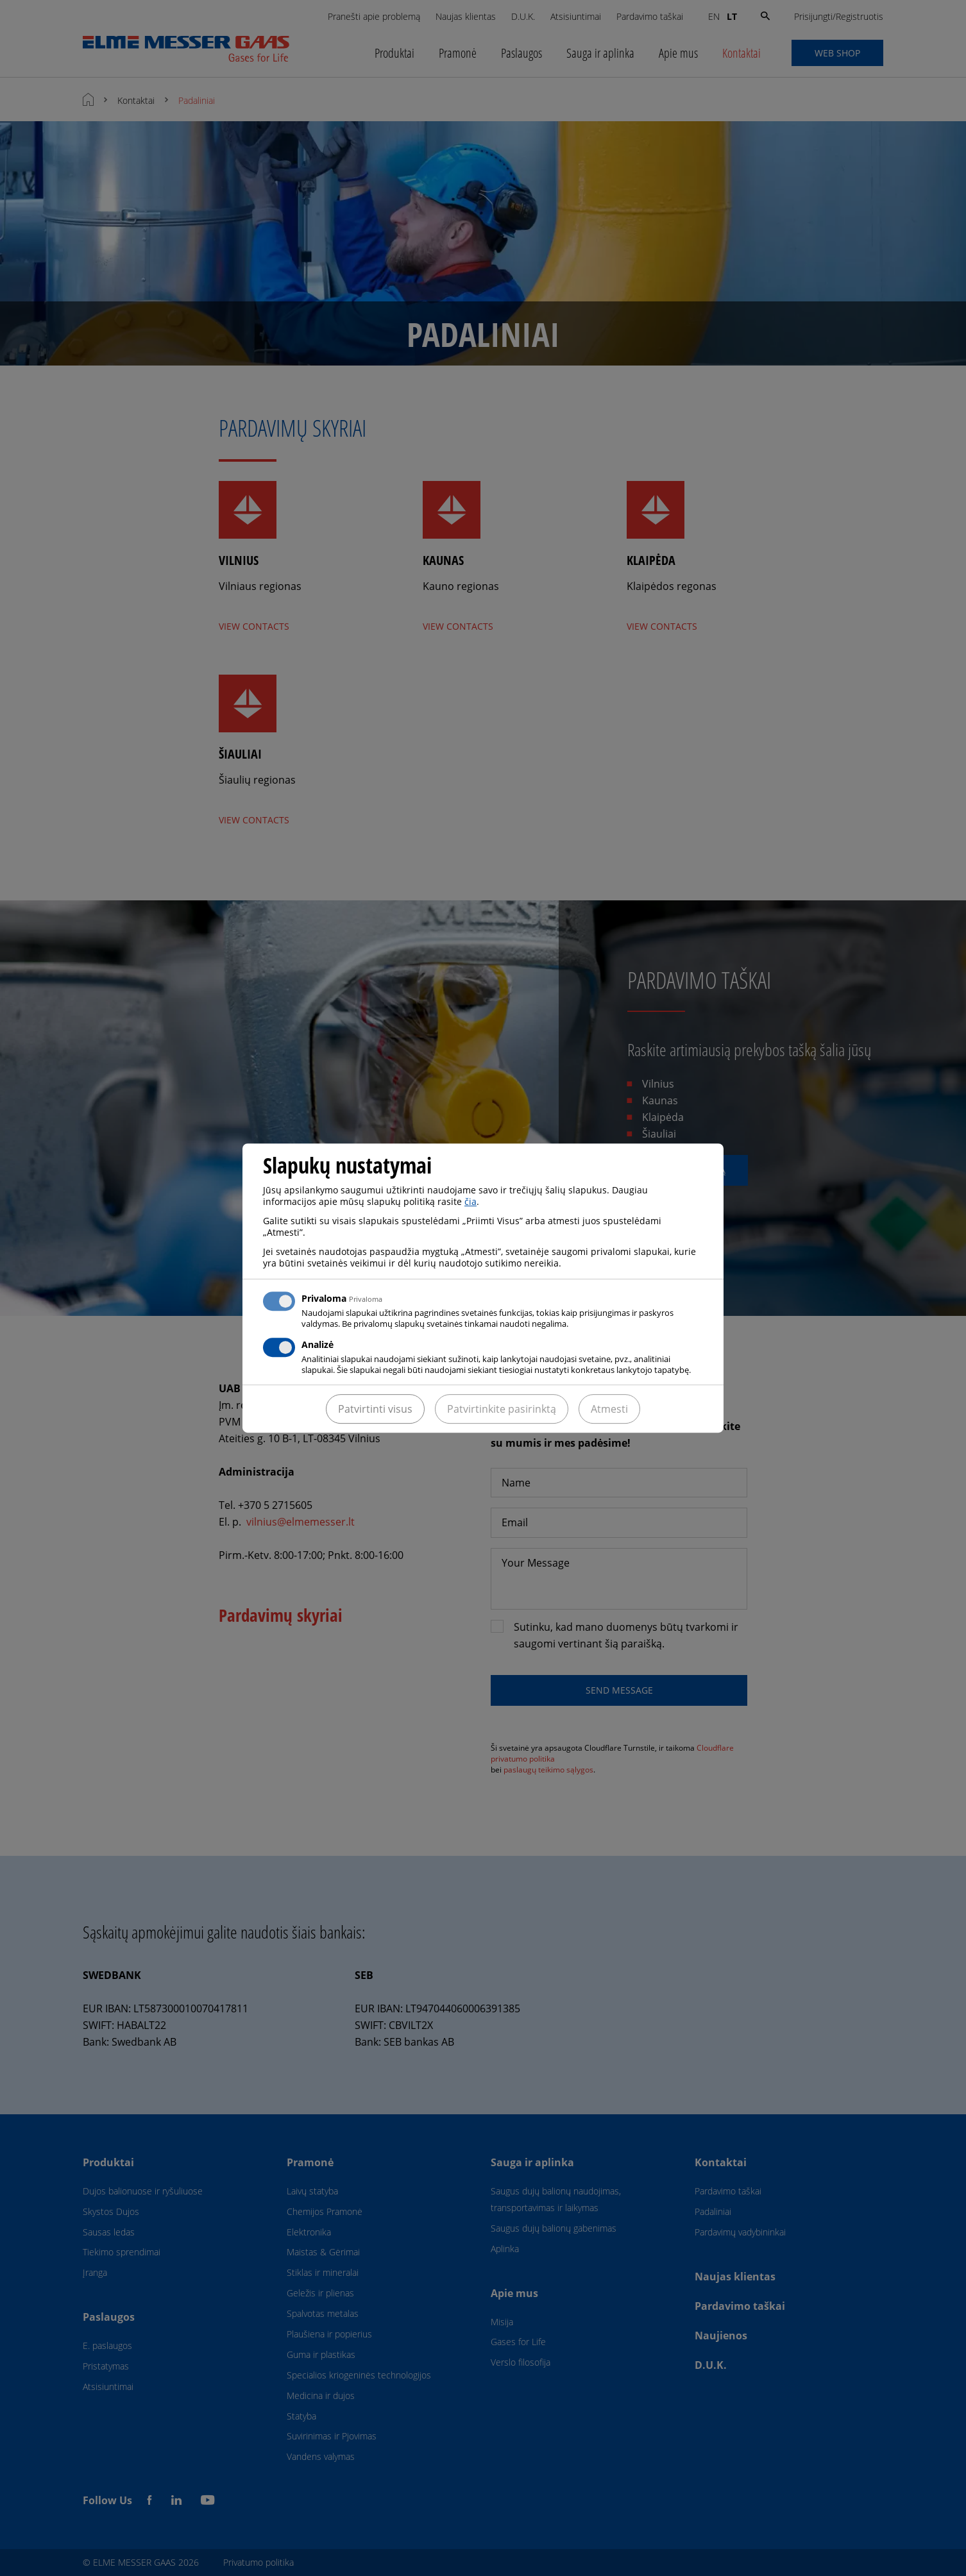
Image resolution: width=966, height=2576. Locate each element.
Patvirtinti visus (375, 1409)
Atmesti (609, 1409)
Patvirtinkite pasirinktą (501, 1409)
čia (470, 1201)
